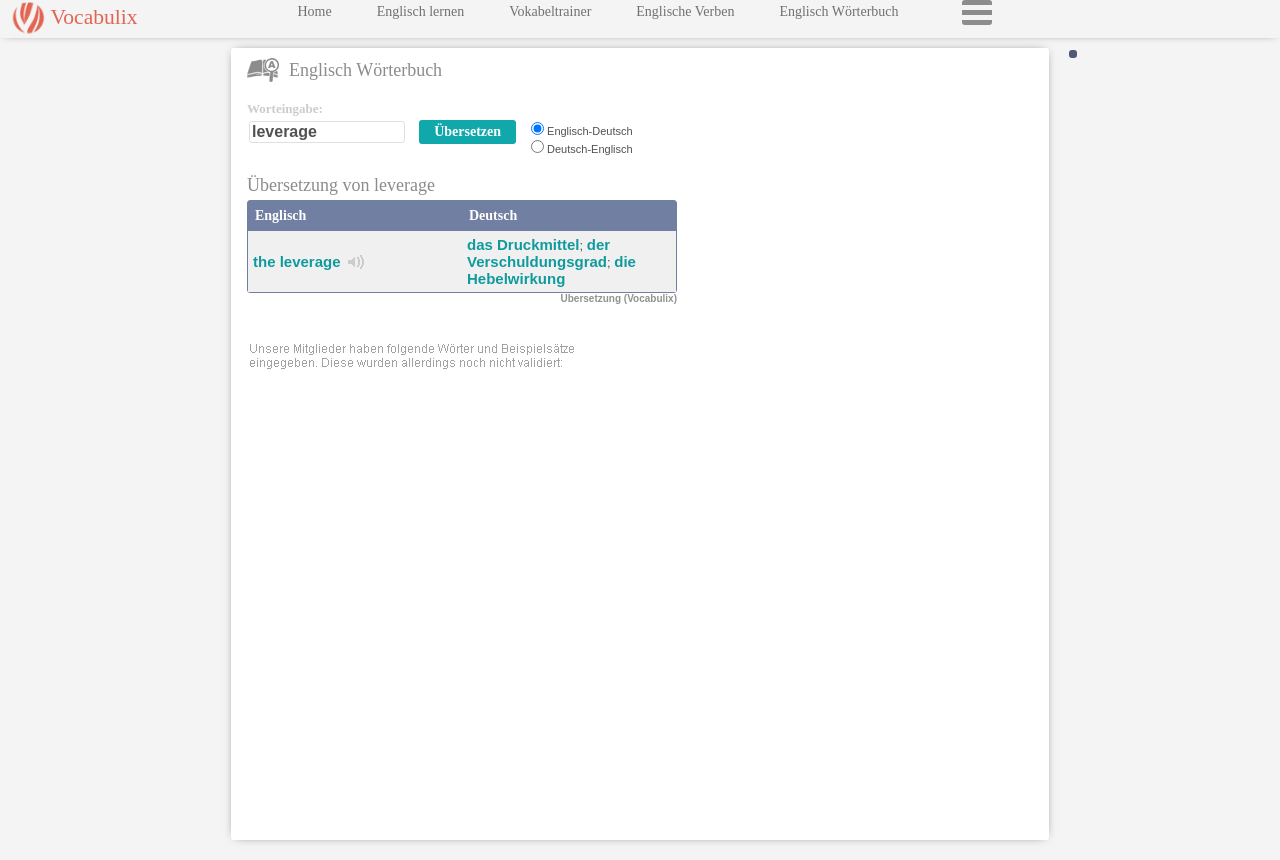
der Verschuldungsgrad (538, 253)
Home (314, 16)
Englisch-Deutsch (590, 131)
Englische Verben (685, 16)
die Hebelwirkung (551, 270)
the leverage (297, 261)
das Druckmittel (523, 244)
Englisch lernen (420, 16)
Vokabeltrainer (550, 16)
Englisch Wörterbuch (838, 16)
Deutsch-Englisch (590, 149)
